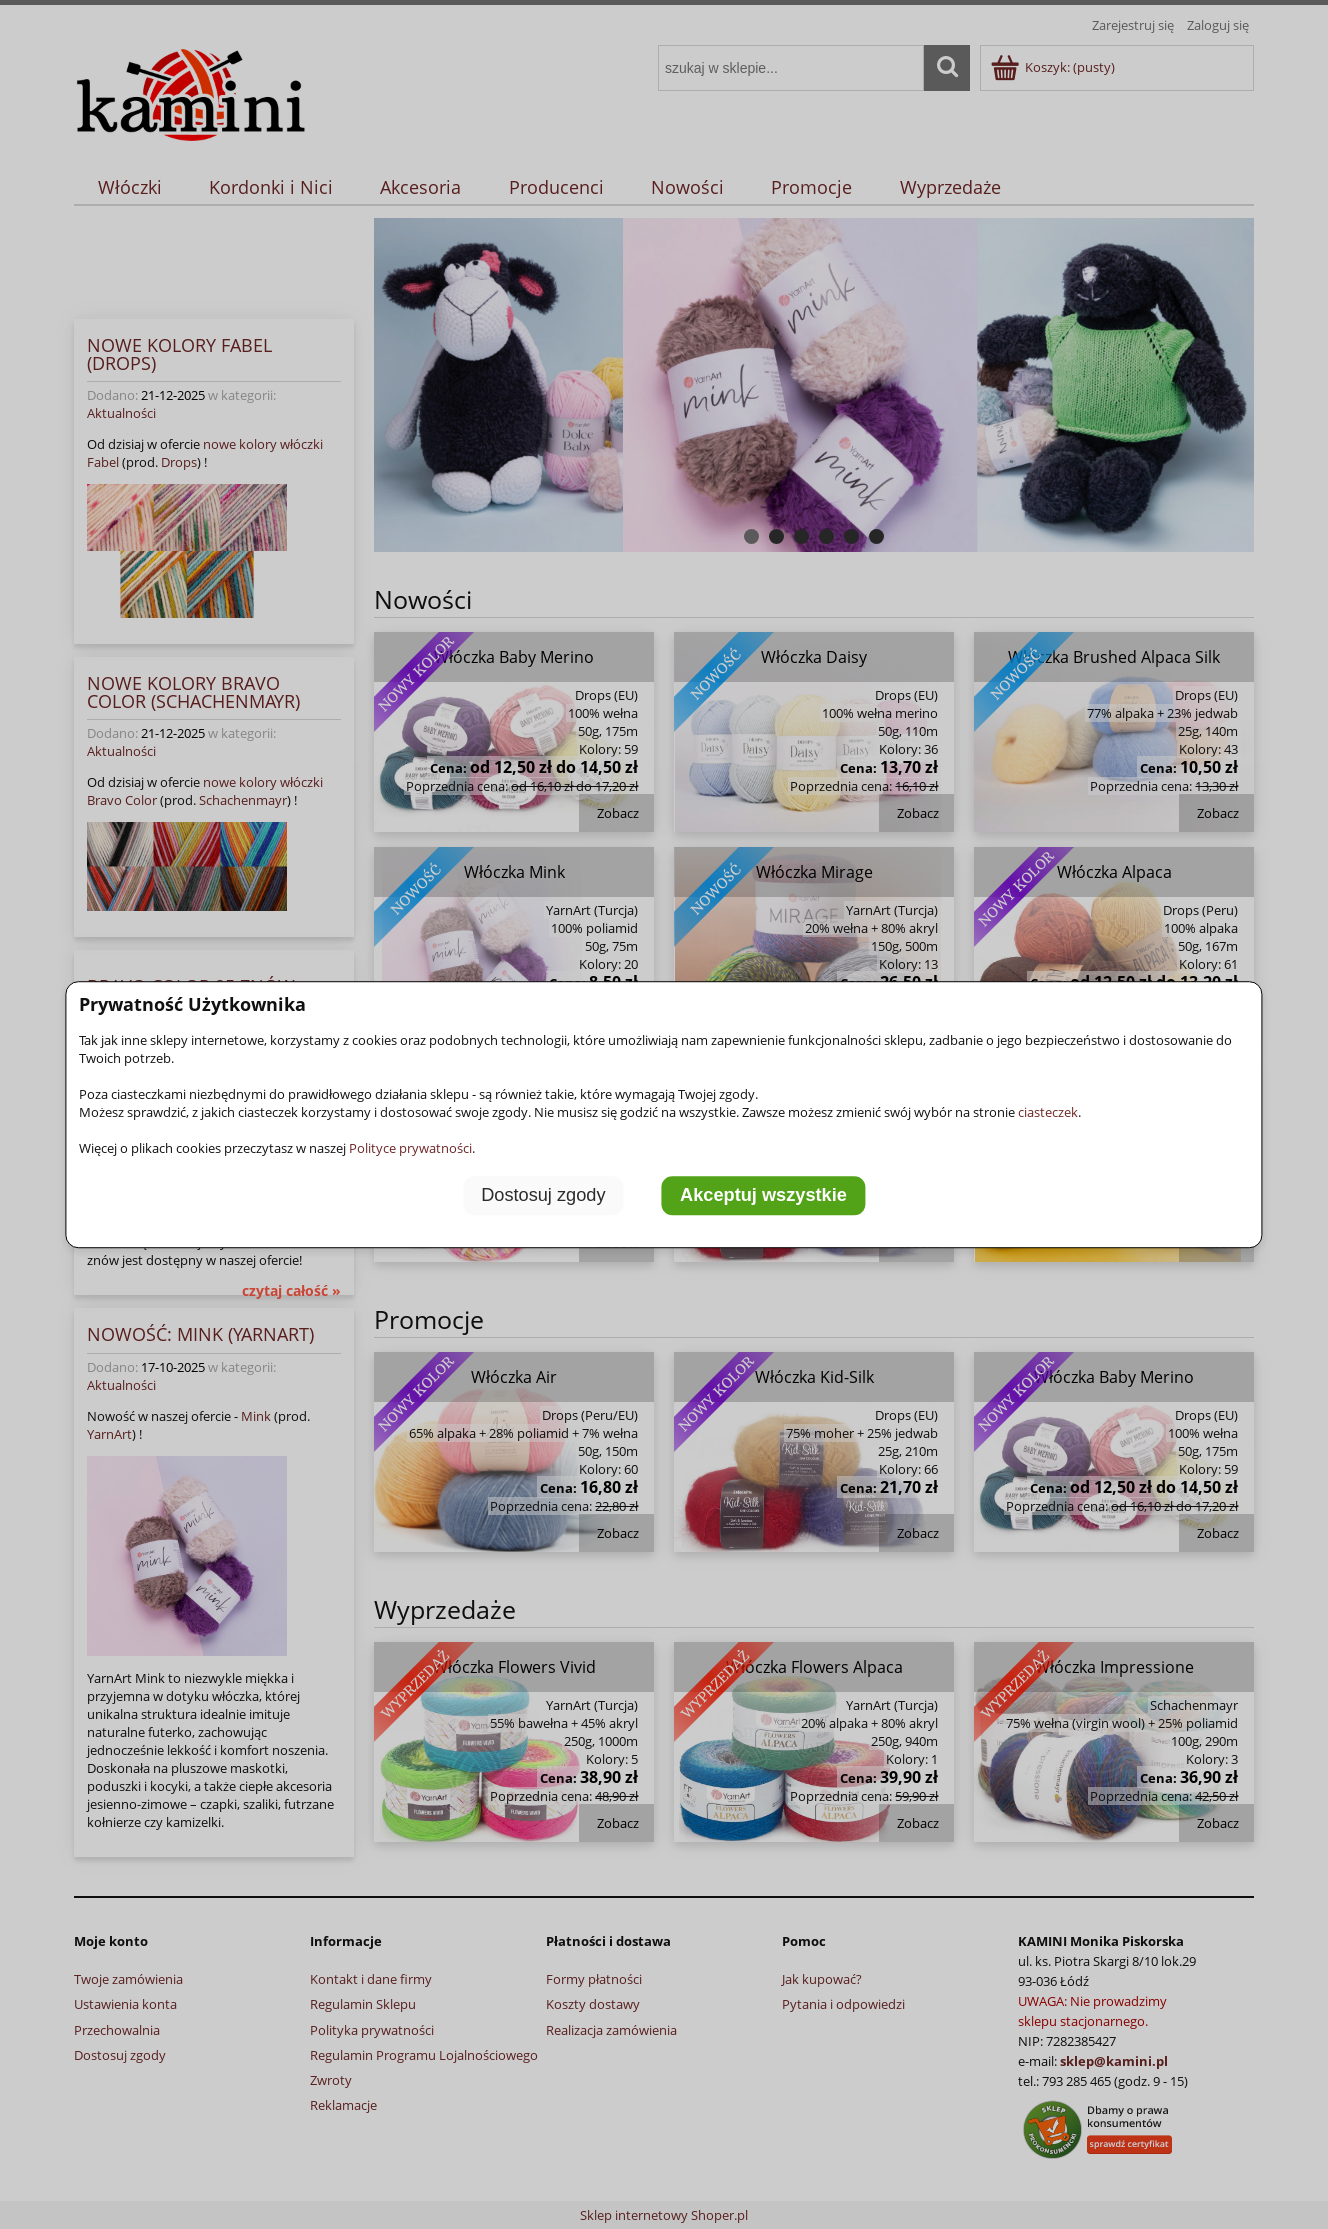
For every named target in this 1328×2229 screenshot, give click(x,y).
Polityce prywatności (410, 1148)
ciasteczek (1048, 1112)
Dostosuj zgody (543, 1195)
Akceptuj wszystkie (763, 1195)
